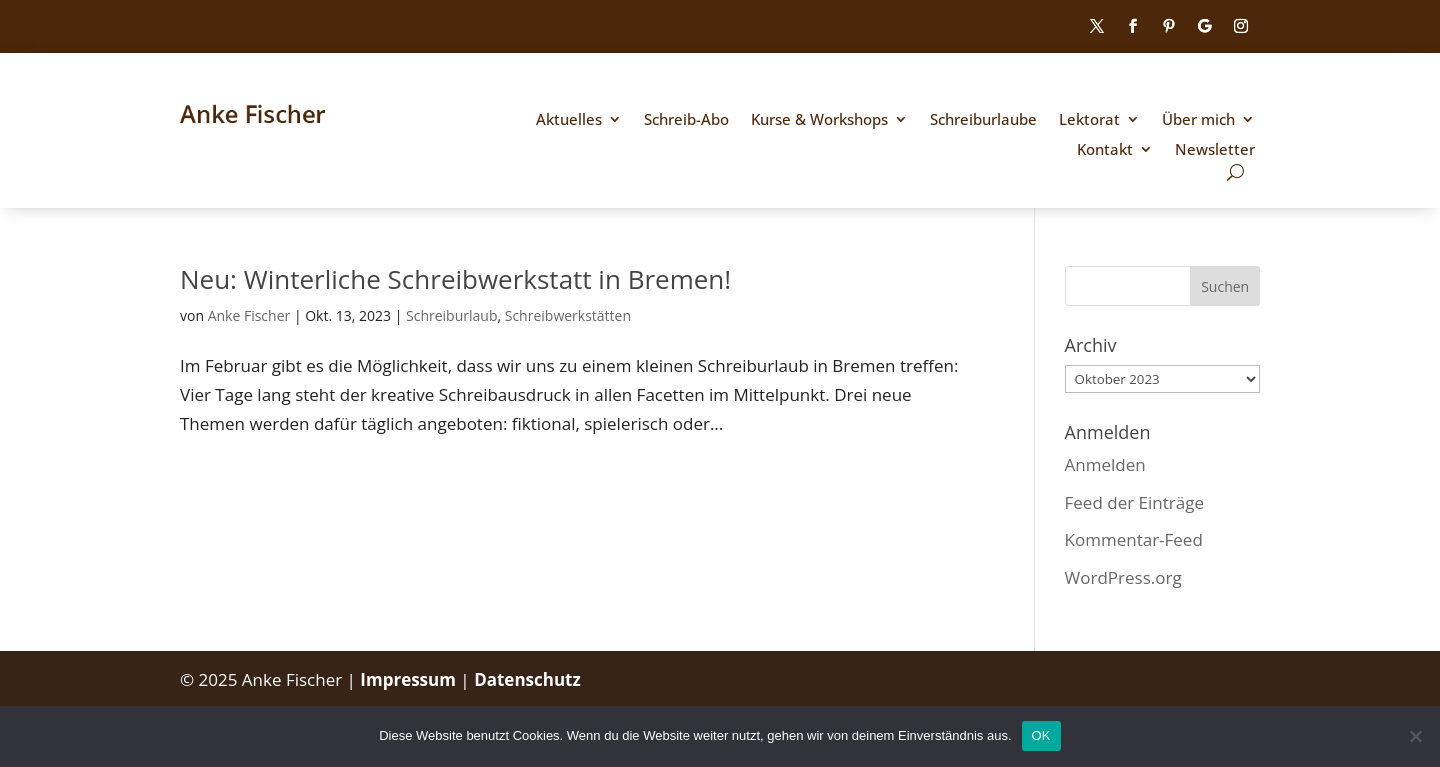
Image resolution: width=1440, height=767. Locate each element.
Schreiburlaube (983, 120)
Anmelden (1105, 464)
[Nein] (1415, 736)
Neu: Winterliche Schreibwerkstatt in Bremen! (455, 279)
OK (1041, 735)
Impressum (410, 679)
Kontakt (1105, 150)
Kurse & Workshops (819, 120)
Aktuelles (569, 120)
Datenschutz (527, 679)
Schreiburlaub (451, 315)
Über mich (1198, 120)
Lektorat (1089, 120)
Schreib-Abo (686, 120)
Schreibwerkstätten (568, 315)
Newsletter (1215, 150)
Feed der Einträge (1134, 502)
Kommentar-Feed (1134, 539)
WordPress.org (1123, 577)
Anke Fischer (249, 315)
